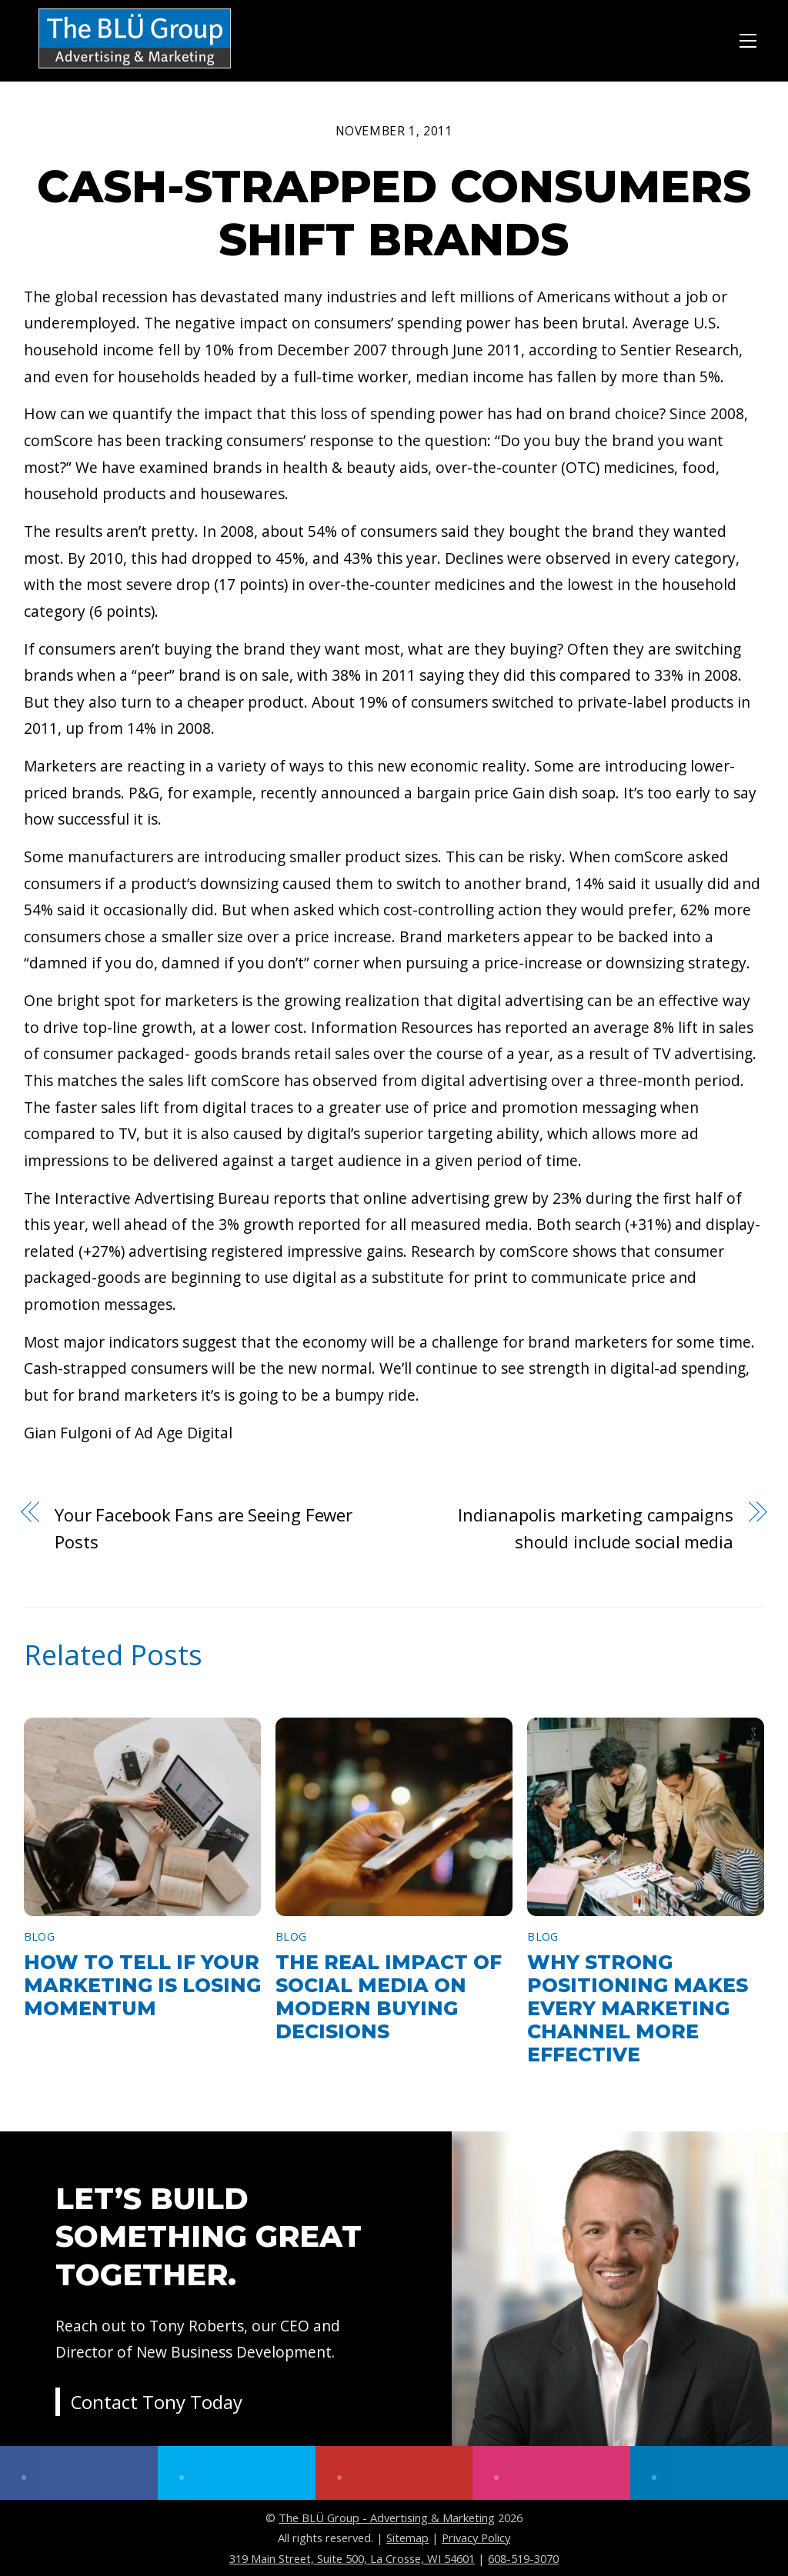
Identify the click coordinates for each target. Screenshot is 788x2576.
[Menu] (748, 38)
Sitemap (407, 2537)
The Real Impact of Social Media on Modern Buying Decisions (388, 1997)
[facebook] (79, 2473)
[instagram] (551, 2473)
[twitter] (237, 2473)
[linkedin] (709, 2473)
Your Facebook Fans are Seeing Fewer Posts (203, 1528)
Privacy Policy (476, 2537)
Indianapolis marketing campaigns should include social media (595, 1528)
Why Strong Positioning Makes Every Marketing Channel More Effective (637, 2008)
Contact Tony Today (157, 2402)
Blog (39, 1936)
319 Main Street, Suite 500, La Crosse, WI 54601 (352, 2558)
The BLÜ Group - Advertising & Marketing (387, 2517)
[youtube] (394, 2473)
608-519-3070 (523, 2558)
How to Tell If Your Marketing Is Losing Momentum (142, 1985)
